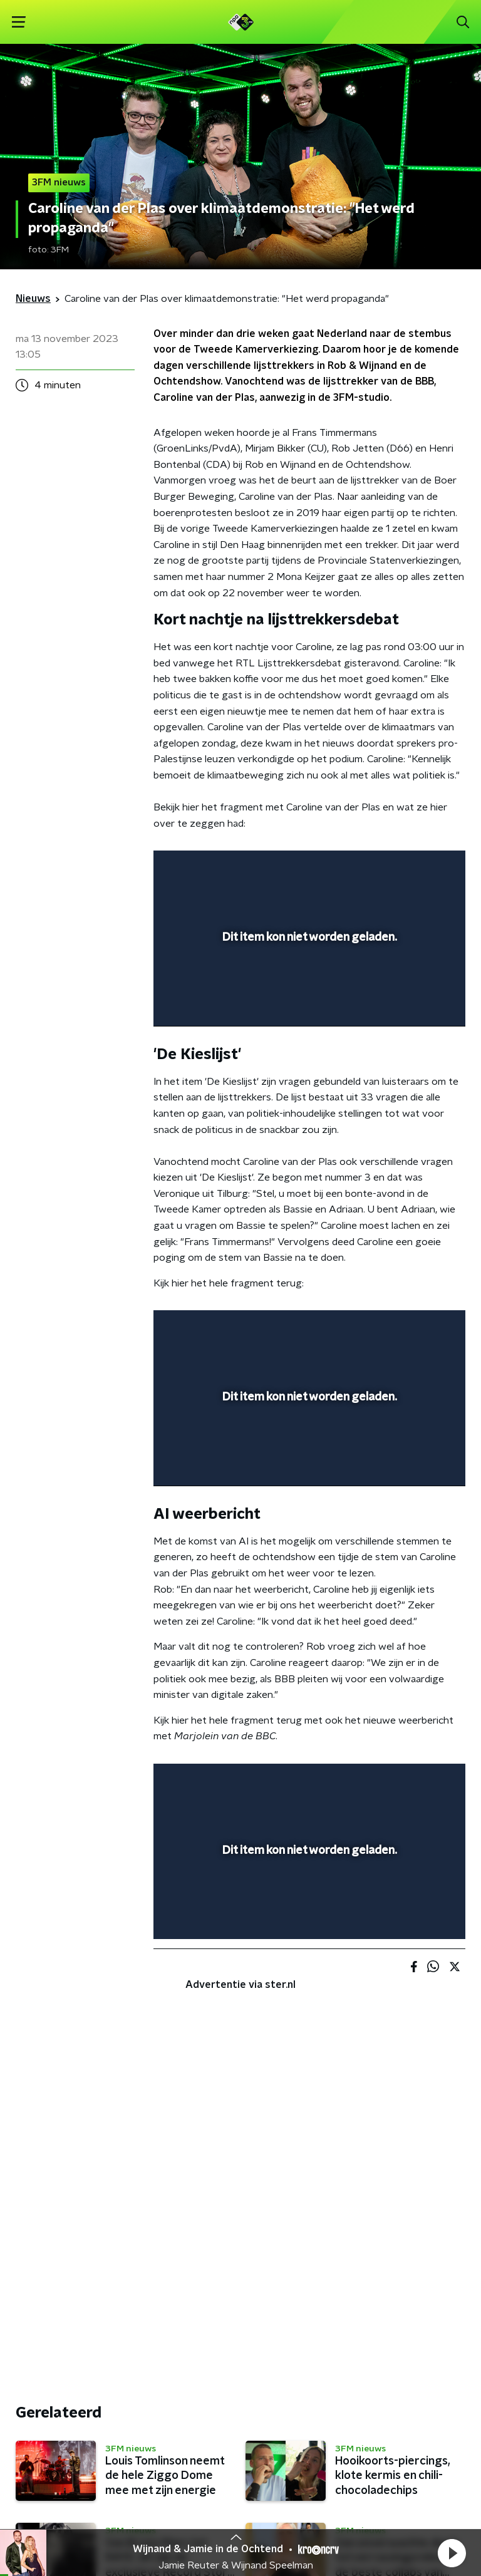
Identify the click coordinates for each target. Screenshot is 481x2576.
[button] (452, 2553)
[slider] (307, 1004)
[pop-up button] (397, 868)
